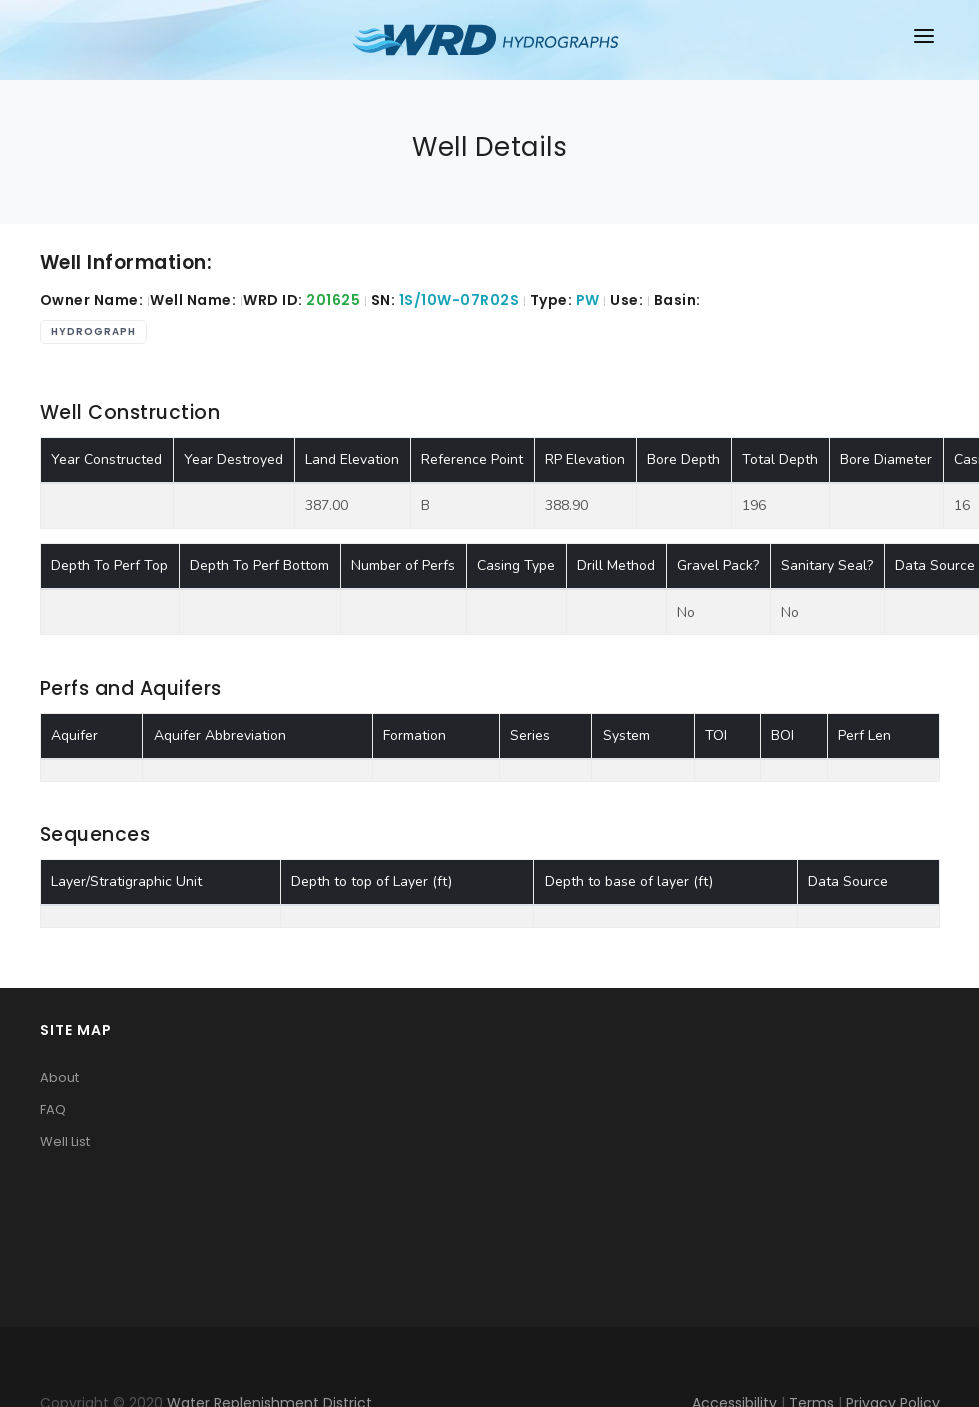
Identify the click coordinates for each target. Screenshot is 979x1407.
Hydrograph (93, 331)
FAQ (53, 1109)
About (59, 1077)
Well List (65, 1141)
